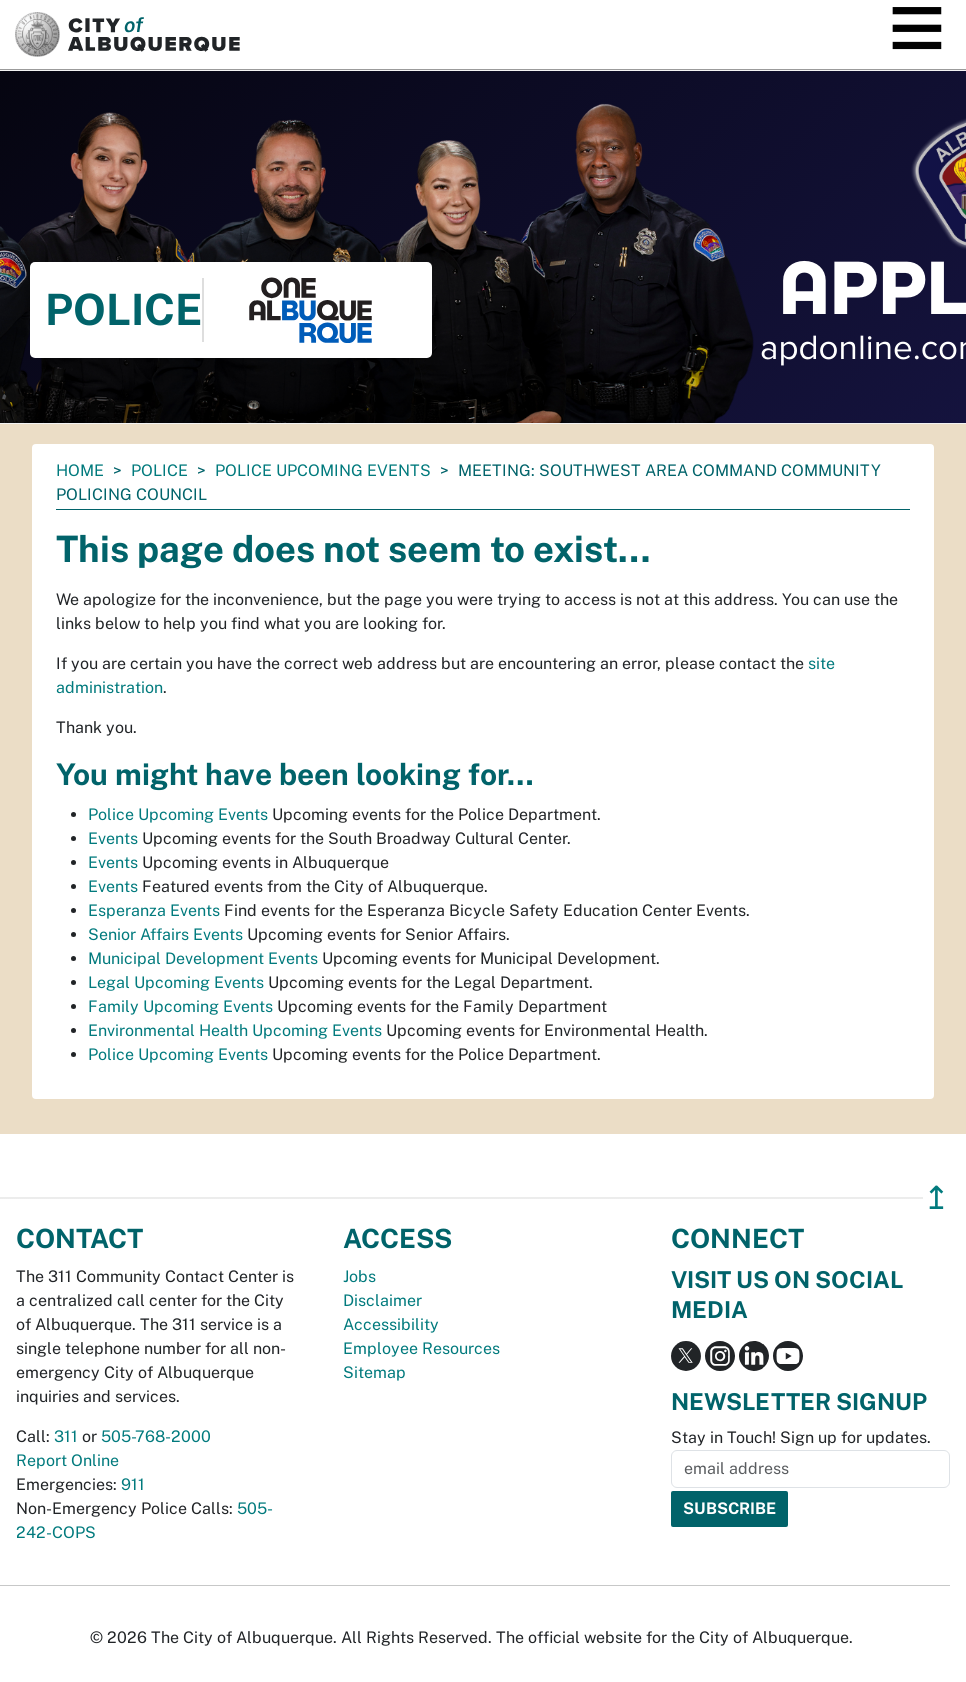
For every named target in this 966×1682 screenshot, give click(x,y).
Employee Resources (421, 1348)
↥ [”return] (936, 1197)
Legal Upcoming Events (176, 982)
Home (80, 470)
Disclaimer (382, 1300)
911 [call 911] (133, 1484)
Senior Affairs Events (165, 934)
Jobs (359, 1276)
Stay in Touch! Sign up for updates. (801, 1437)
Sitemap (374, 1372)
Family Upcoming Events (180, 1006)
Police (159, 470)
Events (113, 838)
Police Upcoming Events (323, 470)
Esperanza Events (154, 910)
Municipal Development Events (203, 958)
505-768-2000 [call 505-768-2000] (156, 1436)
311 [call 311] (66, 1436)
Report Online (67, 1460)
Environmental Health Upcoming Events (235, 1030)
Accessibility (391, 1324)
